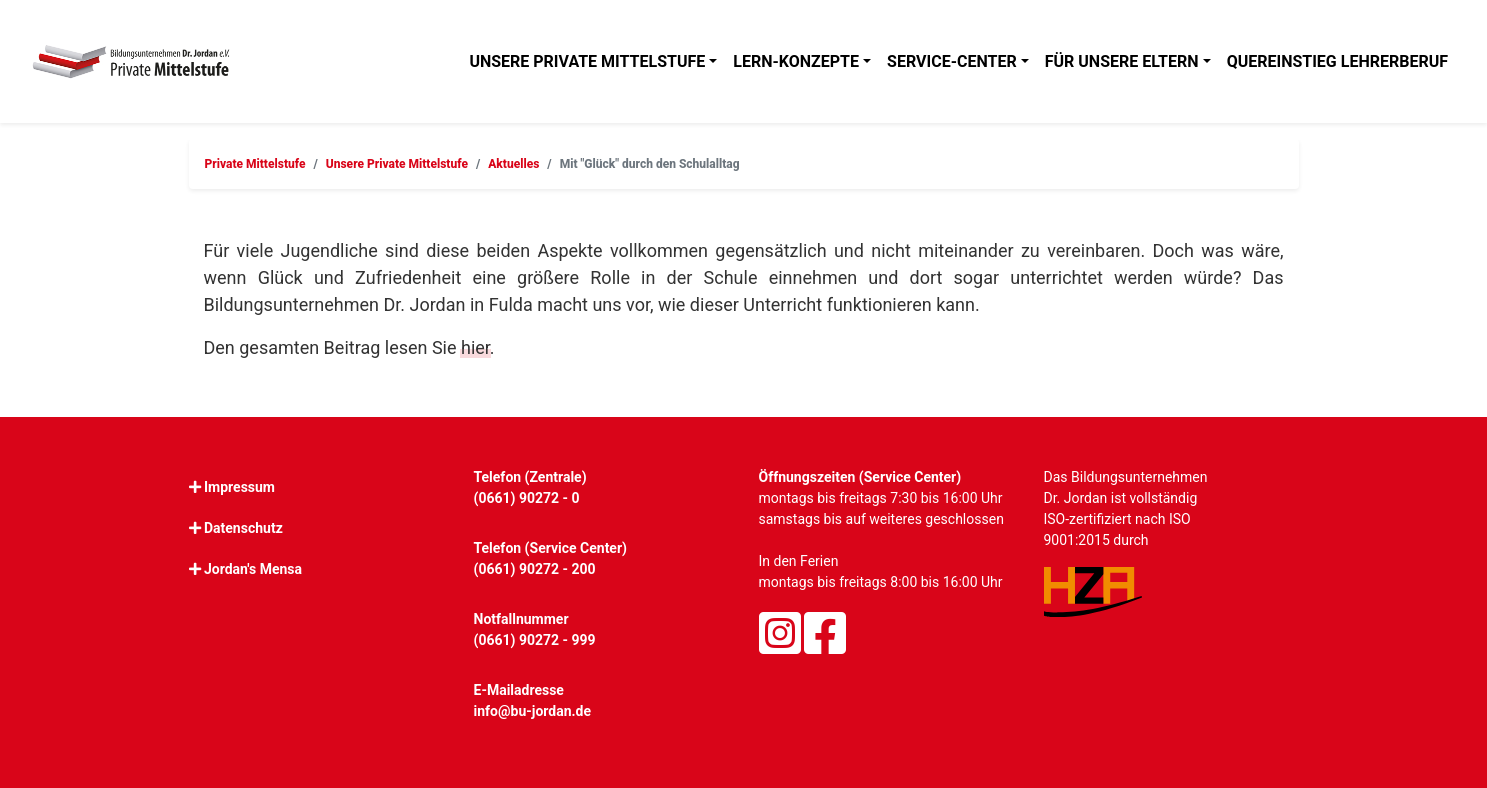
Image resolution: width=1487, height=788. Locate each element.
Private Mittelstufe (255, 164)
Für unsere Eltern (1122, 61)
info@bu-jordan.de (533, 711)
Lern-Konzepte (796, 61)
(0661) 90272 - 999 (535, 640)
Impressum (239, 487)
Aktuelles (513, 164)
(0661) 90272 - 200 (535, 569)
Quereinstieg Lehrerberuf (1337, 61)
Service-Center (952, 61)
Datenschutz (243, 528)
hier (475, 347)
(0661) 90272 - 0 (527, 498)
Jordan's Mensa (253, 569)
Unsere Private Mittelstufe (587, 61)
